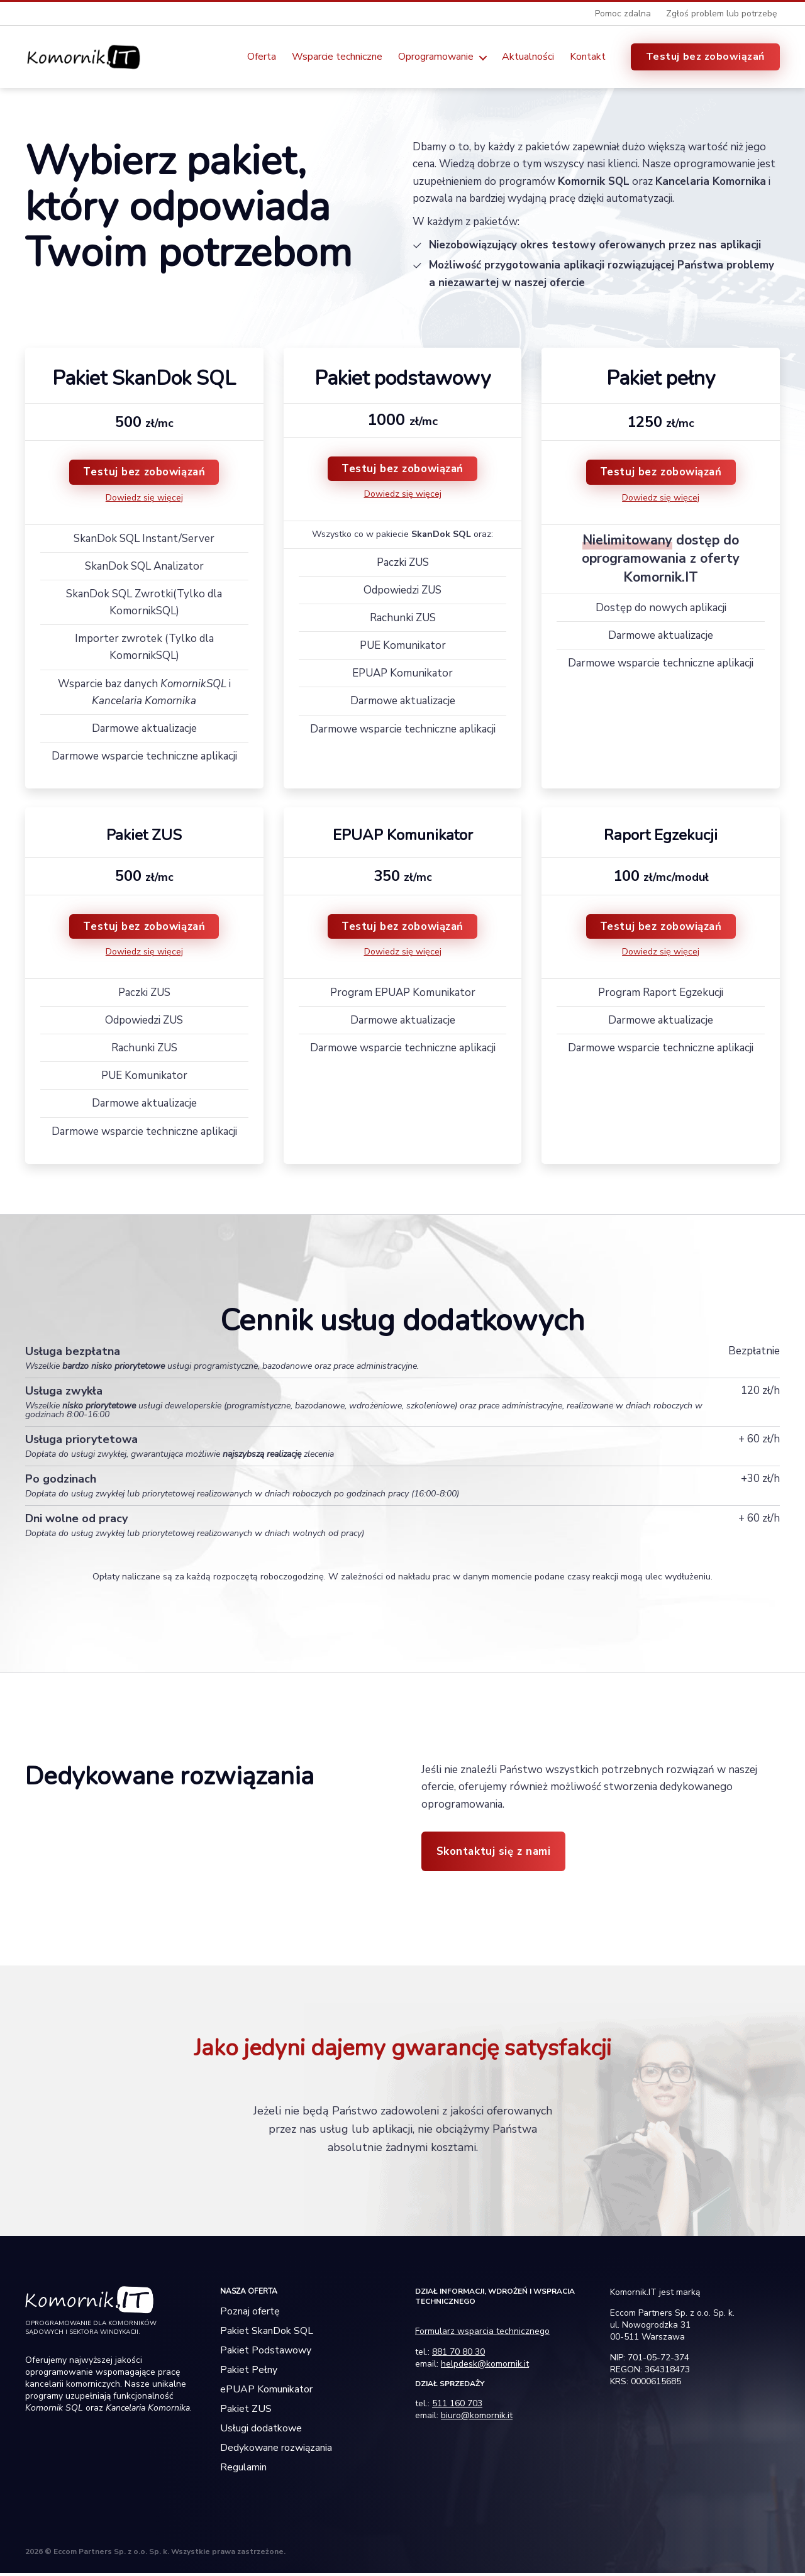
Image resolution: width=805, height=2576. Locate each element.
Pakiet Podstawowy (265, 2353)
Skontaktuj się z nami (494, 1854)
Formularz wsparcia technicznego (482, 2334)
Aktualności (528, 58)
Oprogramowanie (436, 58)
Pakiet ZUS (246, 2412)
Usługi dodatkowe (261, 2431)
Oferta (261, 58)
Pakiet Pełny (248, 2373)
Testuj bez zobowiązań (705, 58)
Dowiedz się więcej (144, 501)
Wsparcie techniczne (337, 58)
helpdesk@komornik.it (485, 2367)
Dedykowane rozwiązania (276, 2451)
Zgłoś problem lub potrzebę (721, 13)
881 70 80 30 (458, 2355)
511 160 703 (457, 2407)
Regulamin (243, 2470)
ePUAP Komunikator (266, 2392)
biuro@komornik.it (477, 2418)
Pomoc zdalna (623, 13)
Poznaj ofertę (250, 2314)
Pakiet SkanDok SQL (266, 2334)
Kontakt (588, 58)
